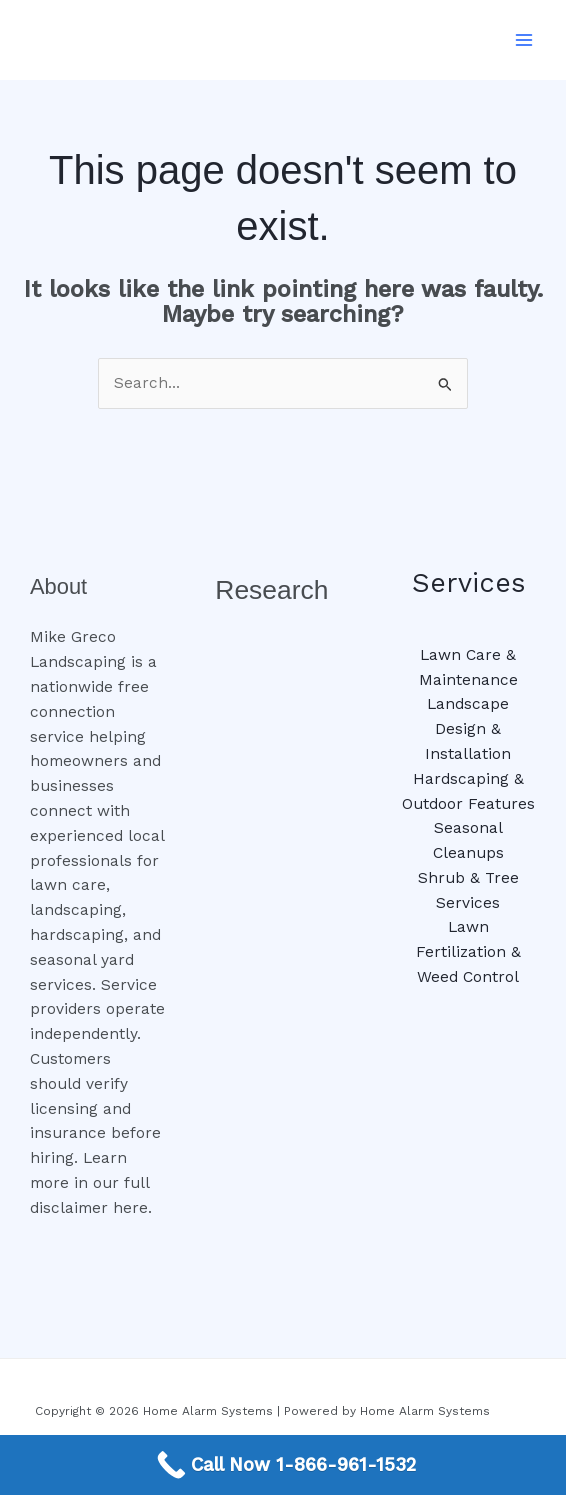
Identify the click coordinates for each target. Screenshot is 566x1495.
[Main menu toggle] (524, 39)
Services (468, 583)
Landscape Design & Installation (468, 729)
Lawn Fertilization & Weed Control (468, 952)
